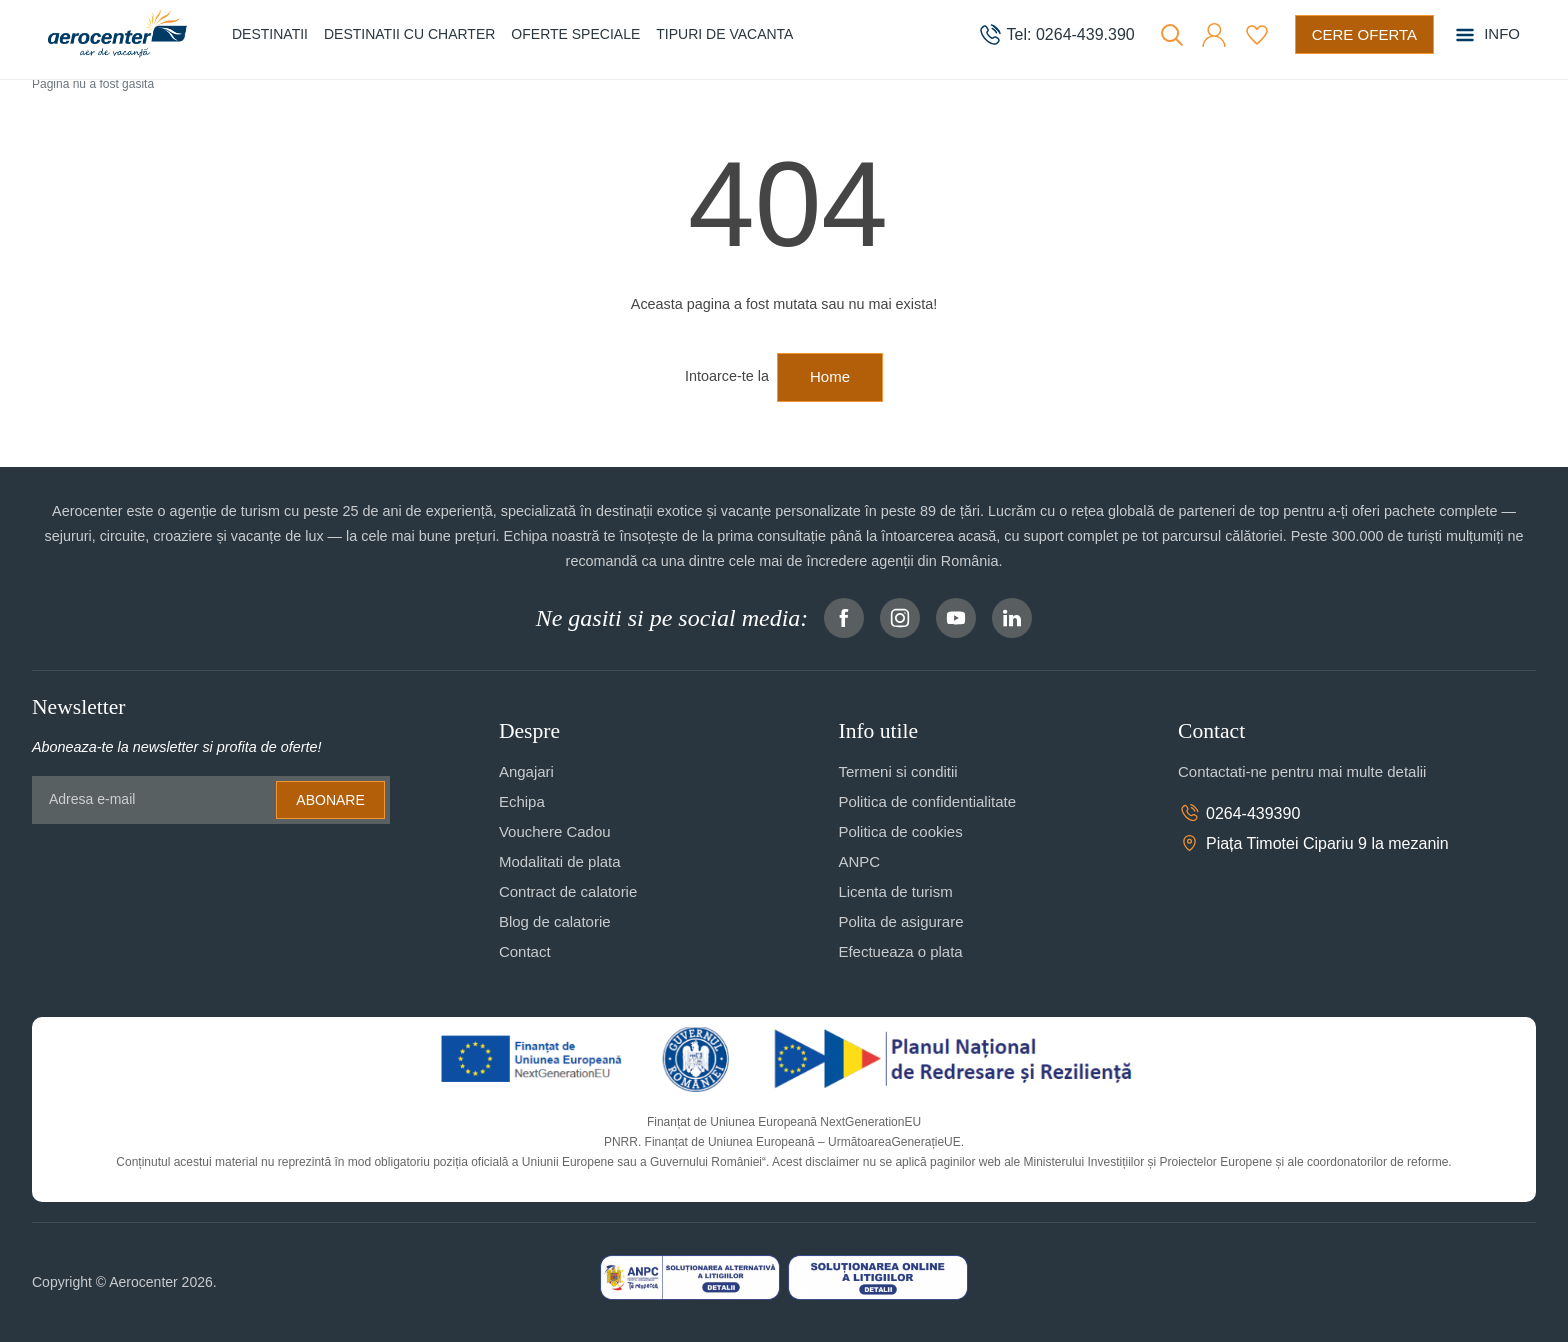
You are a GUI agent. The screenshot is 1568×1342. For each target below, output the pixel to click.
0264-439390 (1239, 813)
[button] (1214, 35)
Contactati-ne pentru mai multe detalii (1302, 771)
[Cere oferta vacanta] (1364, 34)
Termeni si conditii (897, 771)
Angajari (526, 771)
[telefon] (1056, 35)
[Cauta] (1172, 35)
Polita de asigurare (900, 921)
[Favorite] (1257, 35)
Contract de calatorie (568, 891)
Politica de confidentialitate (927, 801)
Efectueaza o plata (900, 951)
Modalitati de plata (560, 861)
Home (830, 376)
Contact (525, 951)
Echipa (522, 801)
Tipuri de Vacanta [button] (724, 34)
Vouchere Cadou (555, 831)
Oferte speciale (575, 34)
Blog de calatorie (555, 921)
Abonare (330, 800)
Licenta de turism (895, 891)
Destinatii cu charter (409, 34)
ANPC (859, 861)
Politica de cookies (900, 831)
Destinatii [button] (270, 34)
